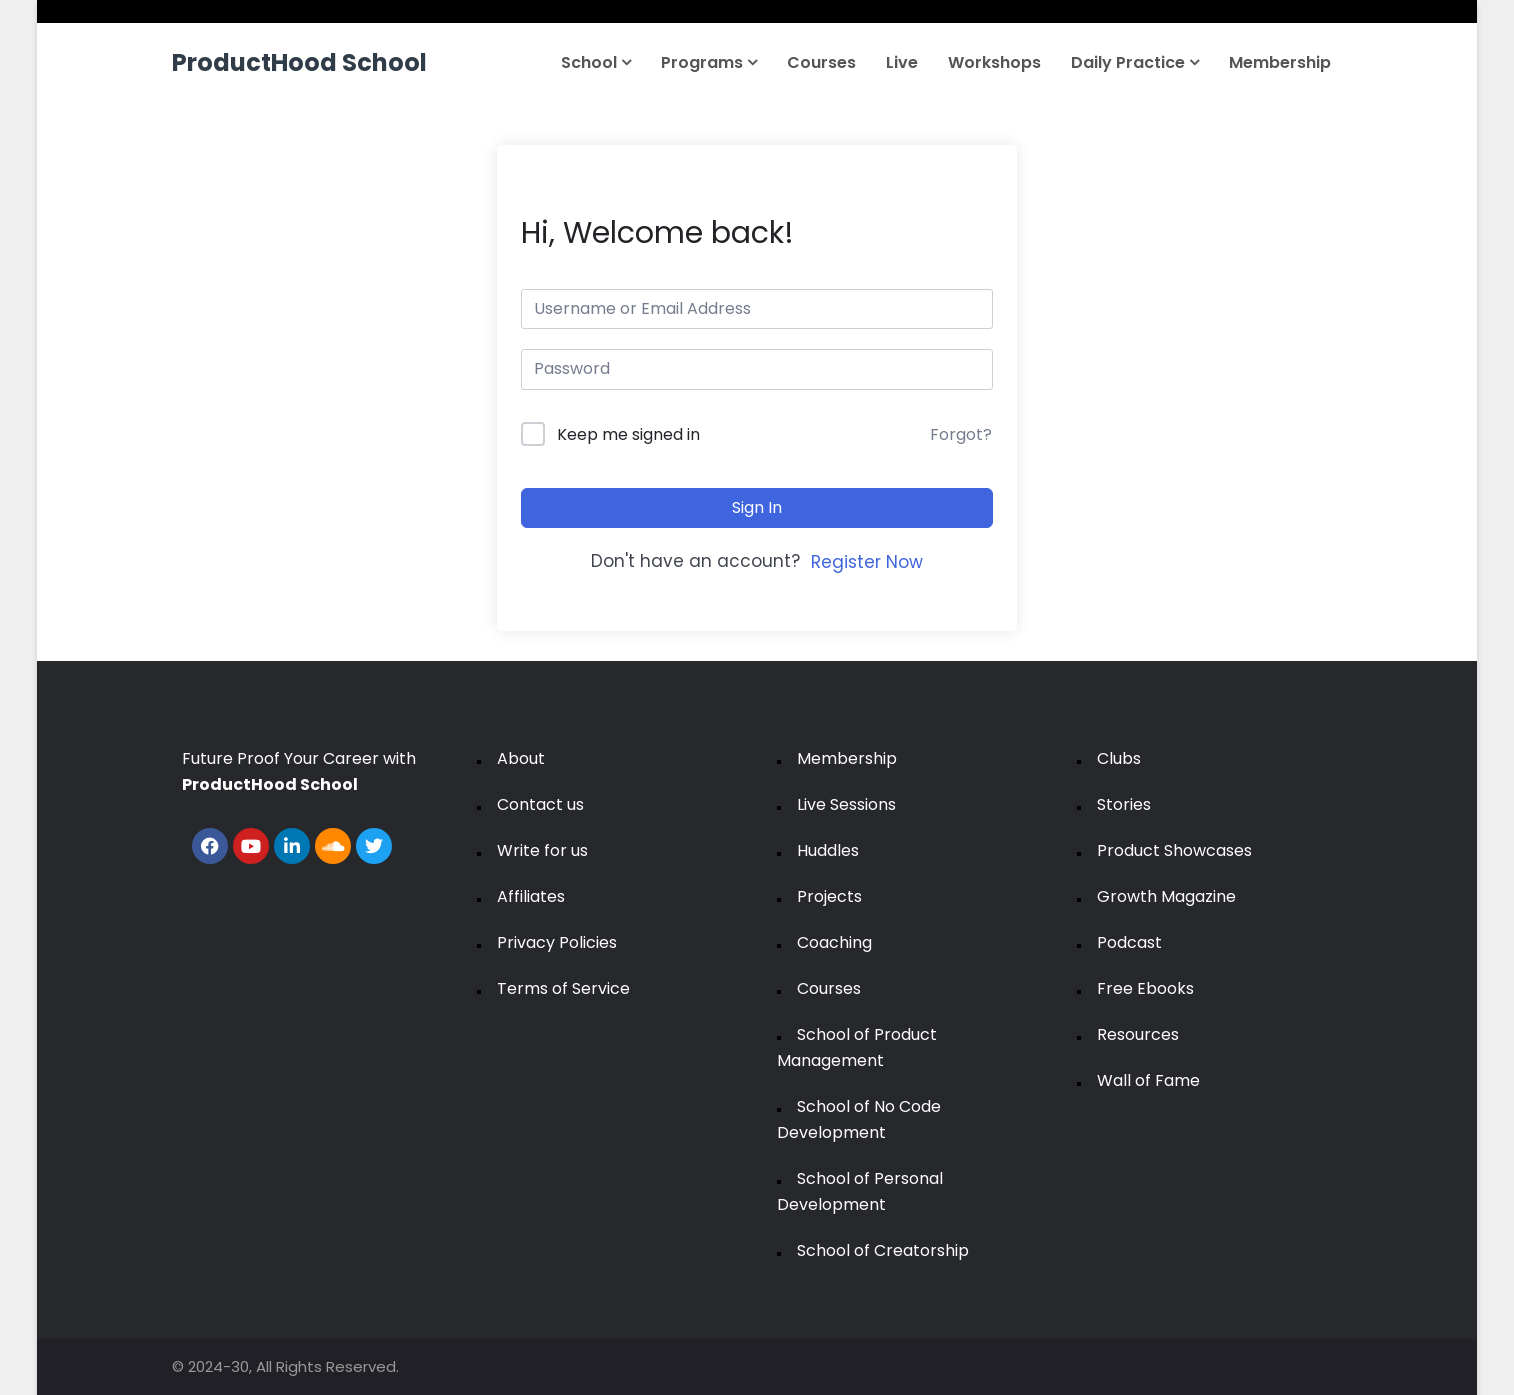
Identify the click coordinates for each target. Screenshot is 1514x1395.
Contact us (540, 804)
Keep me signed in (628, 434)
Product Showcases (1174, 850)
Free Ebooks (1145, 988)
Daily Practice (1135, 62)
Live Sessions (846, 804)
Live (902, 62)
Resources (1138, 1034)
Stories (1124, 804)
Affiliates (531, 896)
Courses (821, 62)
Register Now (867, 562)
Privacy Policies (557, 942)
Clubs (1119, 758)
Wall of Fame (1148, 1080)
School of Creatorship (883, 1250)
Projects (829, 896)
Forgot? (961, 434)
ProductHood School (299, 62)
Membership (1280, 62)
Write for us (542, 850)
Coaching (834, 942)
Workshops (994, 62)
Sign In (757, 507)
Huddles (828, 850)
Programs (709, 62)
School (596, 62)
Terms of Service (563, 988)
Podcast (1129, 942)
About (521, 758)
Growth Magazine (1166, 896)
